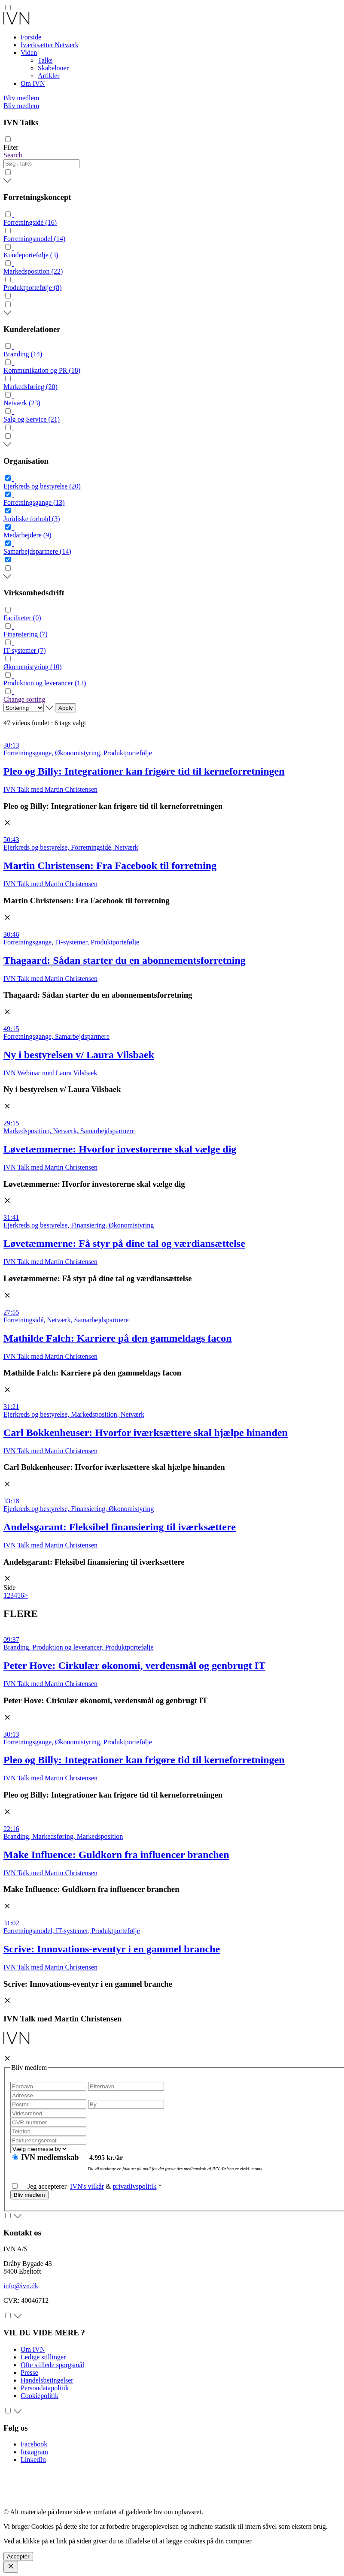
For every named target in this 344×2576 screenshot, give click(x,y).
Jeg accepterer (41, 2186)
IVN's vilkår (87, 2186)
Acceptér (18, 2556)
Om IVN (33, 83)
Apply (65, 708)
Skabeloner (53, 68)
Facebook (34, 2444)
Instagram (34, 2451)
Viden (29, 52)
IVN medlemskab (51, 2157)
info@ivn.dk (20, 2285)
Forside (31, 37)
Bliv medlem (21, 98)
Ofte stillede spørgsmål (52, 2364)
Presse (29, 2372)
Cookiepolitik (39, 2395)
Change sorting (24, 699)
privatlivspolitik (134, 2186)
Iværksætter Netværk (50, 44)
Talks (45, 60)
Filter (10, 147)
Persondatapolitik (45, 2388)
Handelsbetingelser (47, 2380)
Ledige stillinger (43, 2357)
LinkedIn (33, 2459)
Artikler (49, 75)
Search (12, 155)
